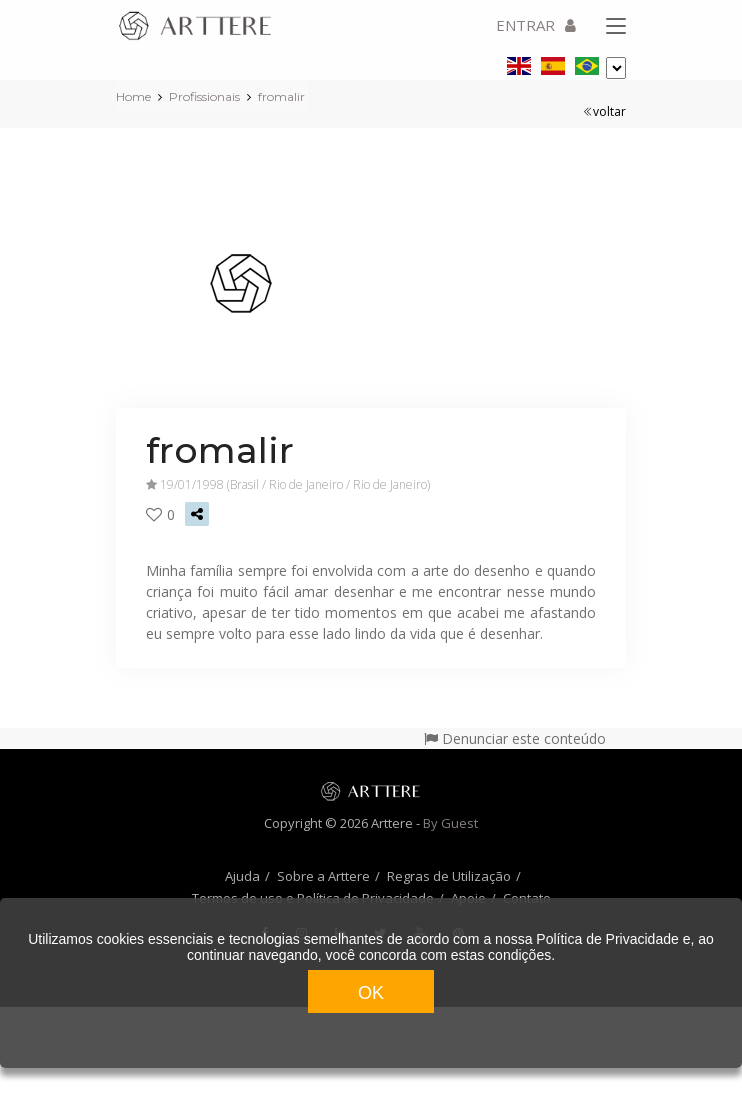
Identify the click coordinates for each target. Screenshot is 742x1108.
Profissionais (204, 96)
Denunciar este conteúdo (515, 738)
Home (133, 96)
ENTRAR (536, 25)
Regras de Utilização (449, 876)
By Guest (450, 823)
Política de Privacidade (607, 939)
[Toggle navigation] (616, 27)
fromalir (281, 96)
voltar (604, 111)
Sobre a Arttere (323, 876)
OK (371, 993)
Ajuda (242, 876)
